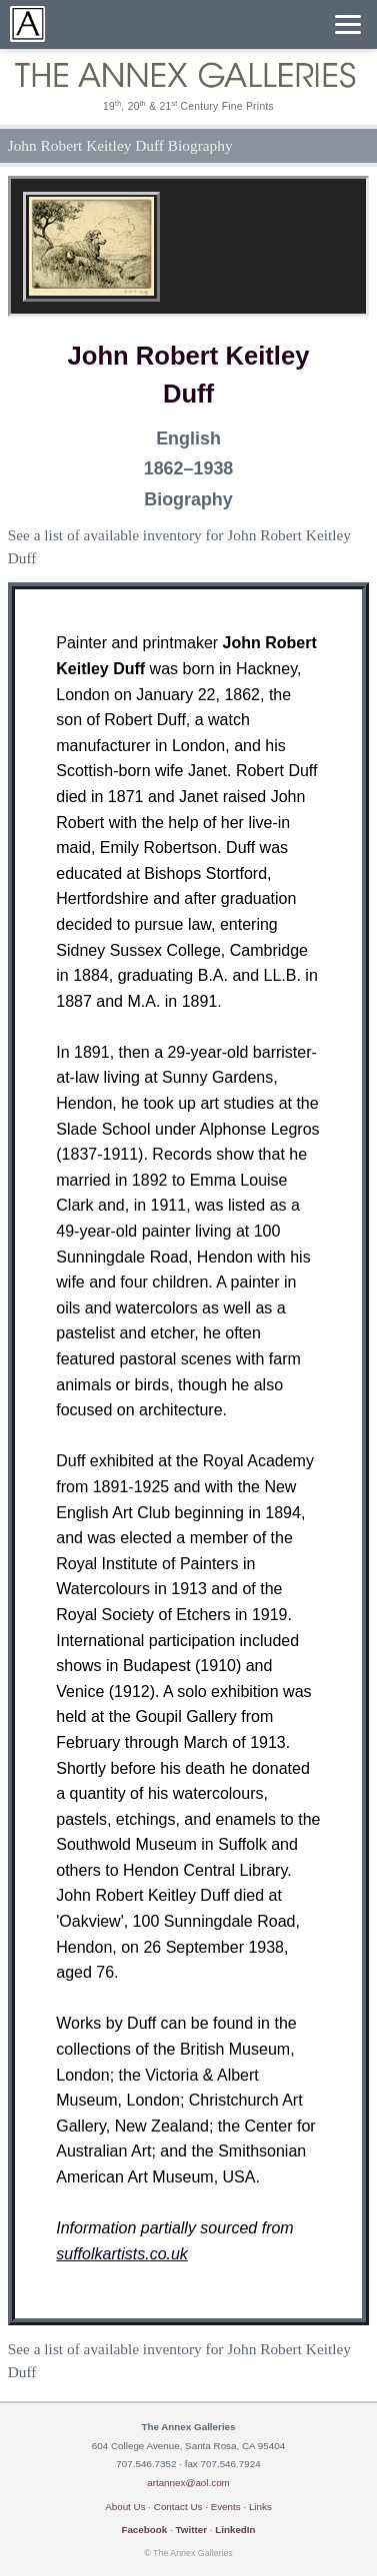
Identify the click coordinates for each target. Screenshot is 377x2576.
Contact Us (178, 2506)
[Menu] (348, 24)
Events (226, 2506)
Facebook (144, 2529)
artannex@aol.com (188, 2482)
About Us (125, 2506)
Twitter (191, 2529)
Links (260, 2506)
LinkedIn (235, 2529)
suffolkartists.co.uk (122, 2253)
